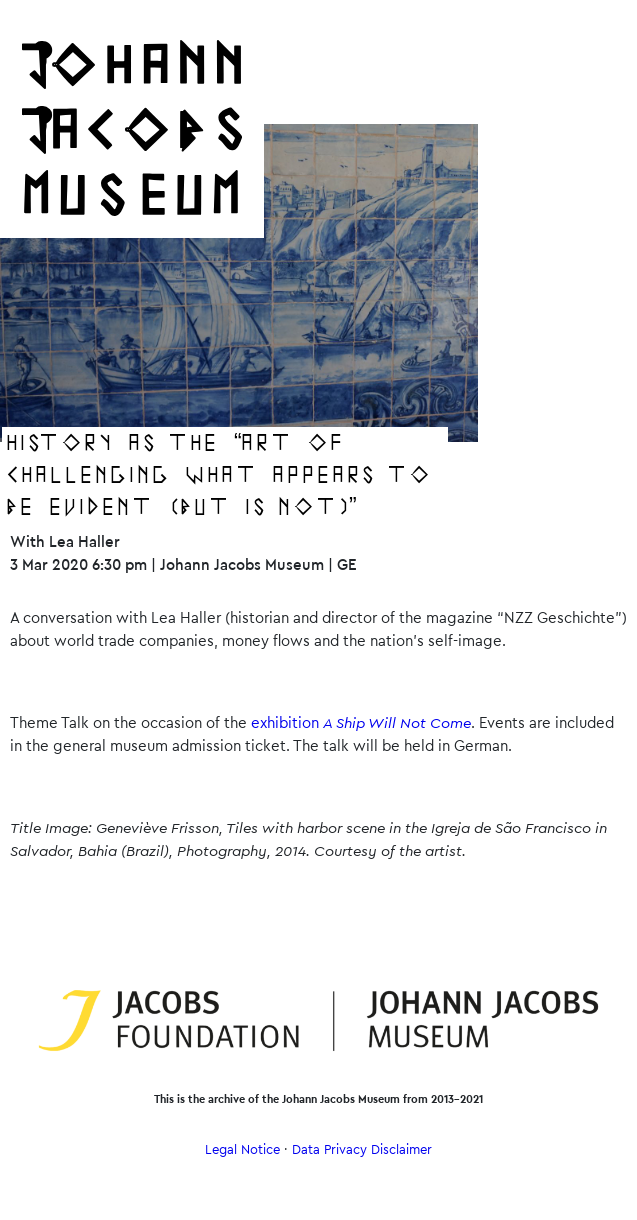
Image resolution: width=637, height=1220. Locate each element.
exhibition (361, 723)
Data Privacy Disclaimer (362, 1149)
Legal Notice (242, 1149)
